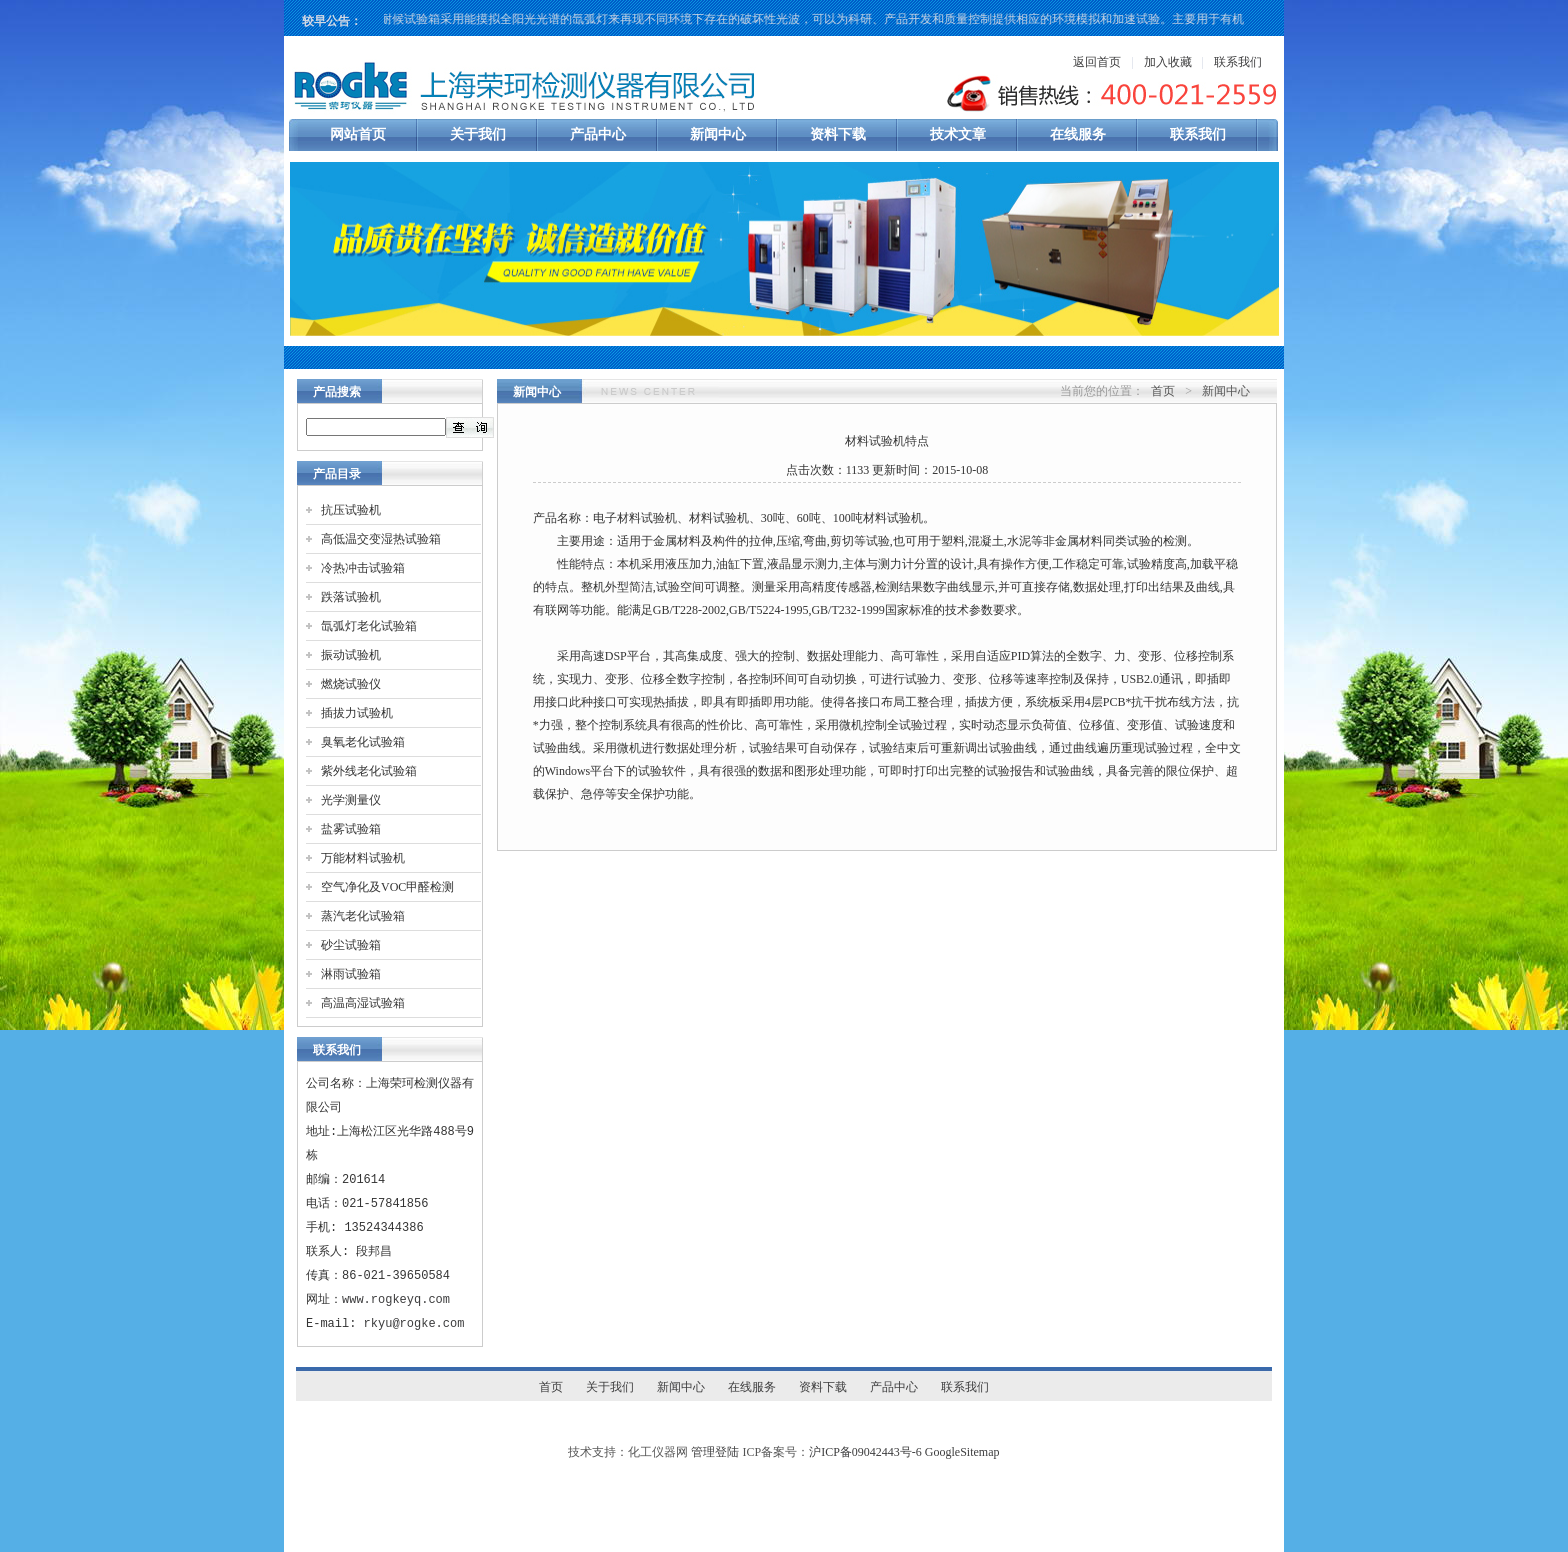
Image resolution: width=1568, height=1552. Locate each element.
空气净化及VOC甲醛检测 (387, 887)
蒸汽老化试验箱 (363, 916)
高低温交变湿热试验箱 (381, 539)
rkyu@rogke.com (414, 1323)
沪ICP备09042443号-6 (865, 1452)
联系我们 (1238, 62)
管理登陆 (715, 1452)
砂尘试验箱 (351, 945)
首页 (1163, 391)
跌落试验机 (351, 597)
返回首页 (1097, 62)
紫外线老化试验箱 (369, 771)
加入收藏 (1168, 62)
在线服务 (1078, 134)
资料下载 (838, 134)
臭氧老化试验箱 (363, 742)
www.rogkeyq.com (396, 1299)
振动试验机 (351, 655)
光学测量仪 (351, 800)
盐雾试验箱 (351, 829)
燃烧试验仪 (351, 684)
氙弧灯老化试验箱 (369, 626)
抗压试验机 (351, 510)
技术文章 (958, 134)
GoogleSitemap (962, 1452)
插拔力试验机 (357, 713)
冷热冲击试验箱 (363, 568)
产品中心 (598, 134)
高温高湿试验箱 (363, 1003)
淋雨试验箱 (351, 974)
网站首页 (358, 134)
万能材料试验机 (363, 858)
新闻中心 (718, 134)
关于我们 (478, 134)
